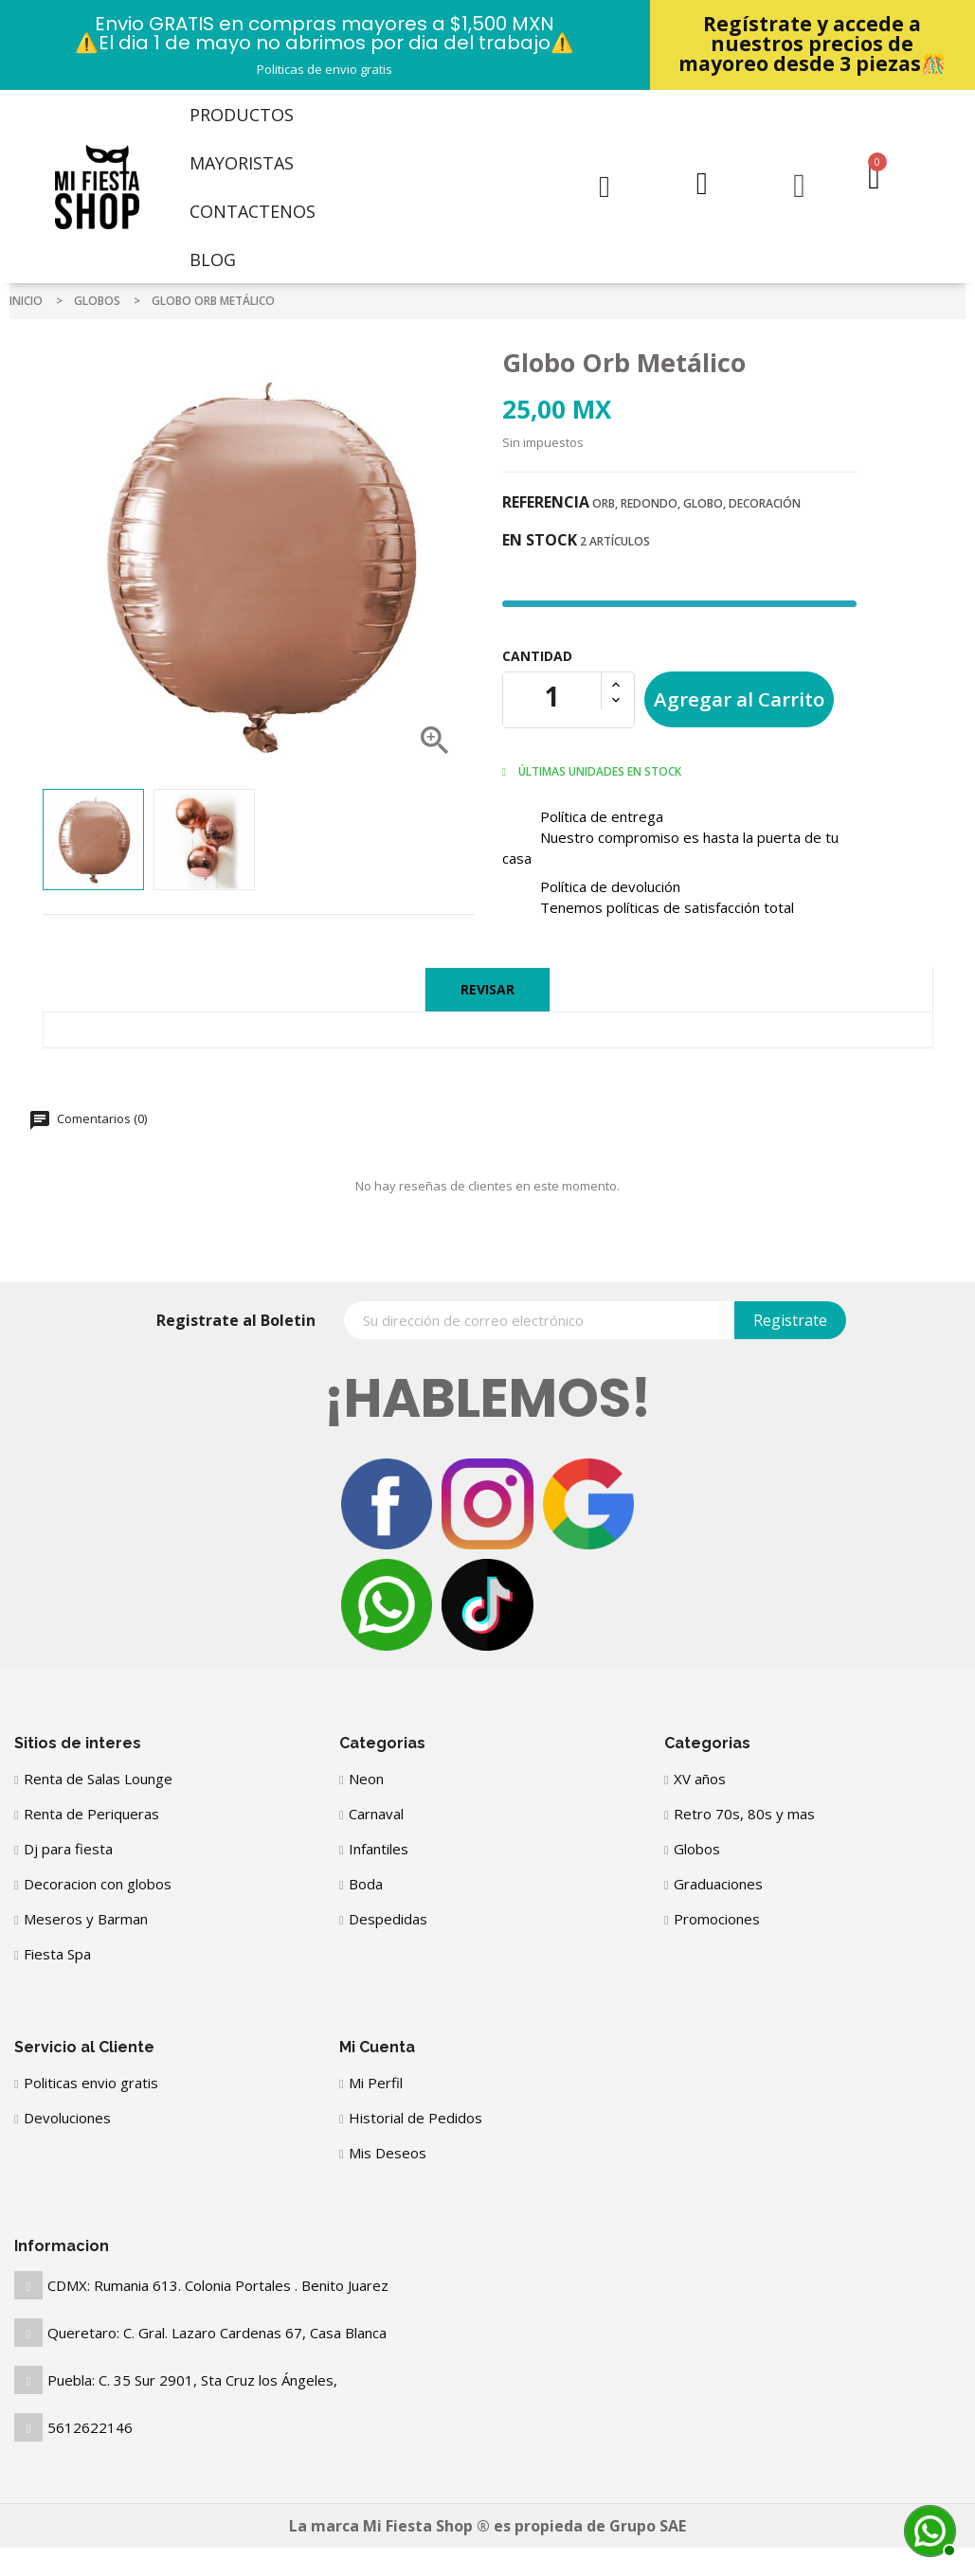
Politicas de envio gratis (324, 69)
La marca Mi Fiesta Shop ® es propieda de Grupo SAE (487, 2525)
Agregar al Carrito (739, 699)
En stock (539, 539)
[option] (93, 839)
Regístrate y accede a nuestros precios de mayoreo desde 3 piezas (812, 43)
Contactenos (253, 211)
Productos (242, 114)
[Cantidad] (552, 696)
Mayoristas (242, 163)
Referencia (545, 502)
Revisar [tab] (487, 989)
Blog (213, 259)
